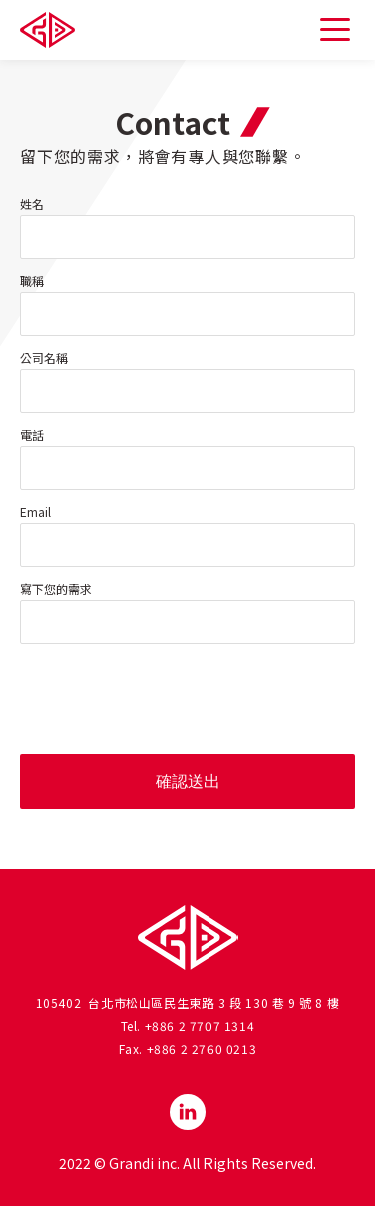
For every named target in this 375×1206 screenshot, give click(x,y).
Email (35, 512)
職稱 (32, 281)
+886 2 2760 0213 (202, 1048)
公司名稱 (44, 358)
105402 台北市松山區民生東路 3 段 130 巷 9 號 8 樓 (188, 1002)
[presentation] (172, 699)
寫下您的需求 (56, 589)
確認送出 (188, 781)
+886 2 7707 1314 (200, 1025)
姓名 (32, 204)
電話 (32, 435)
